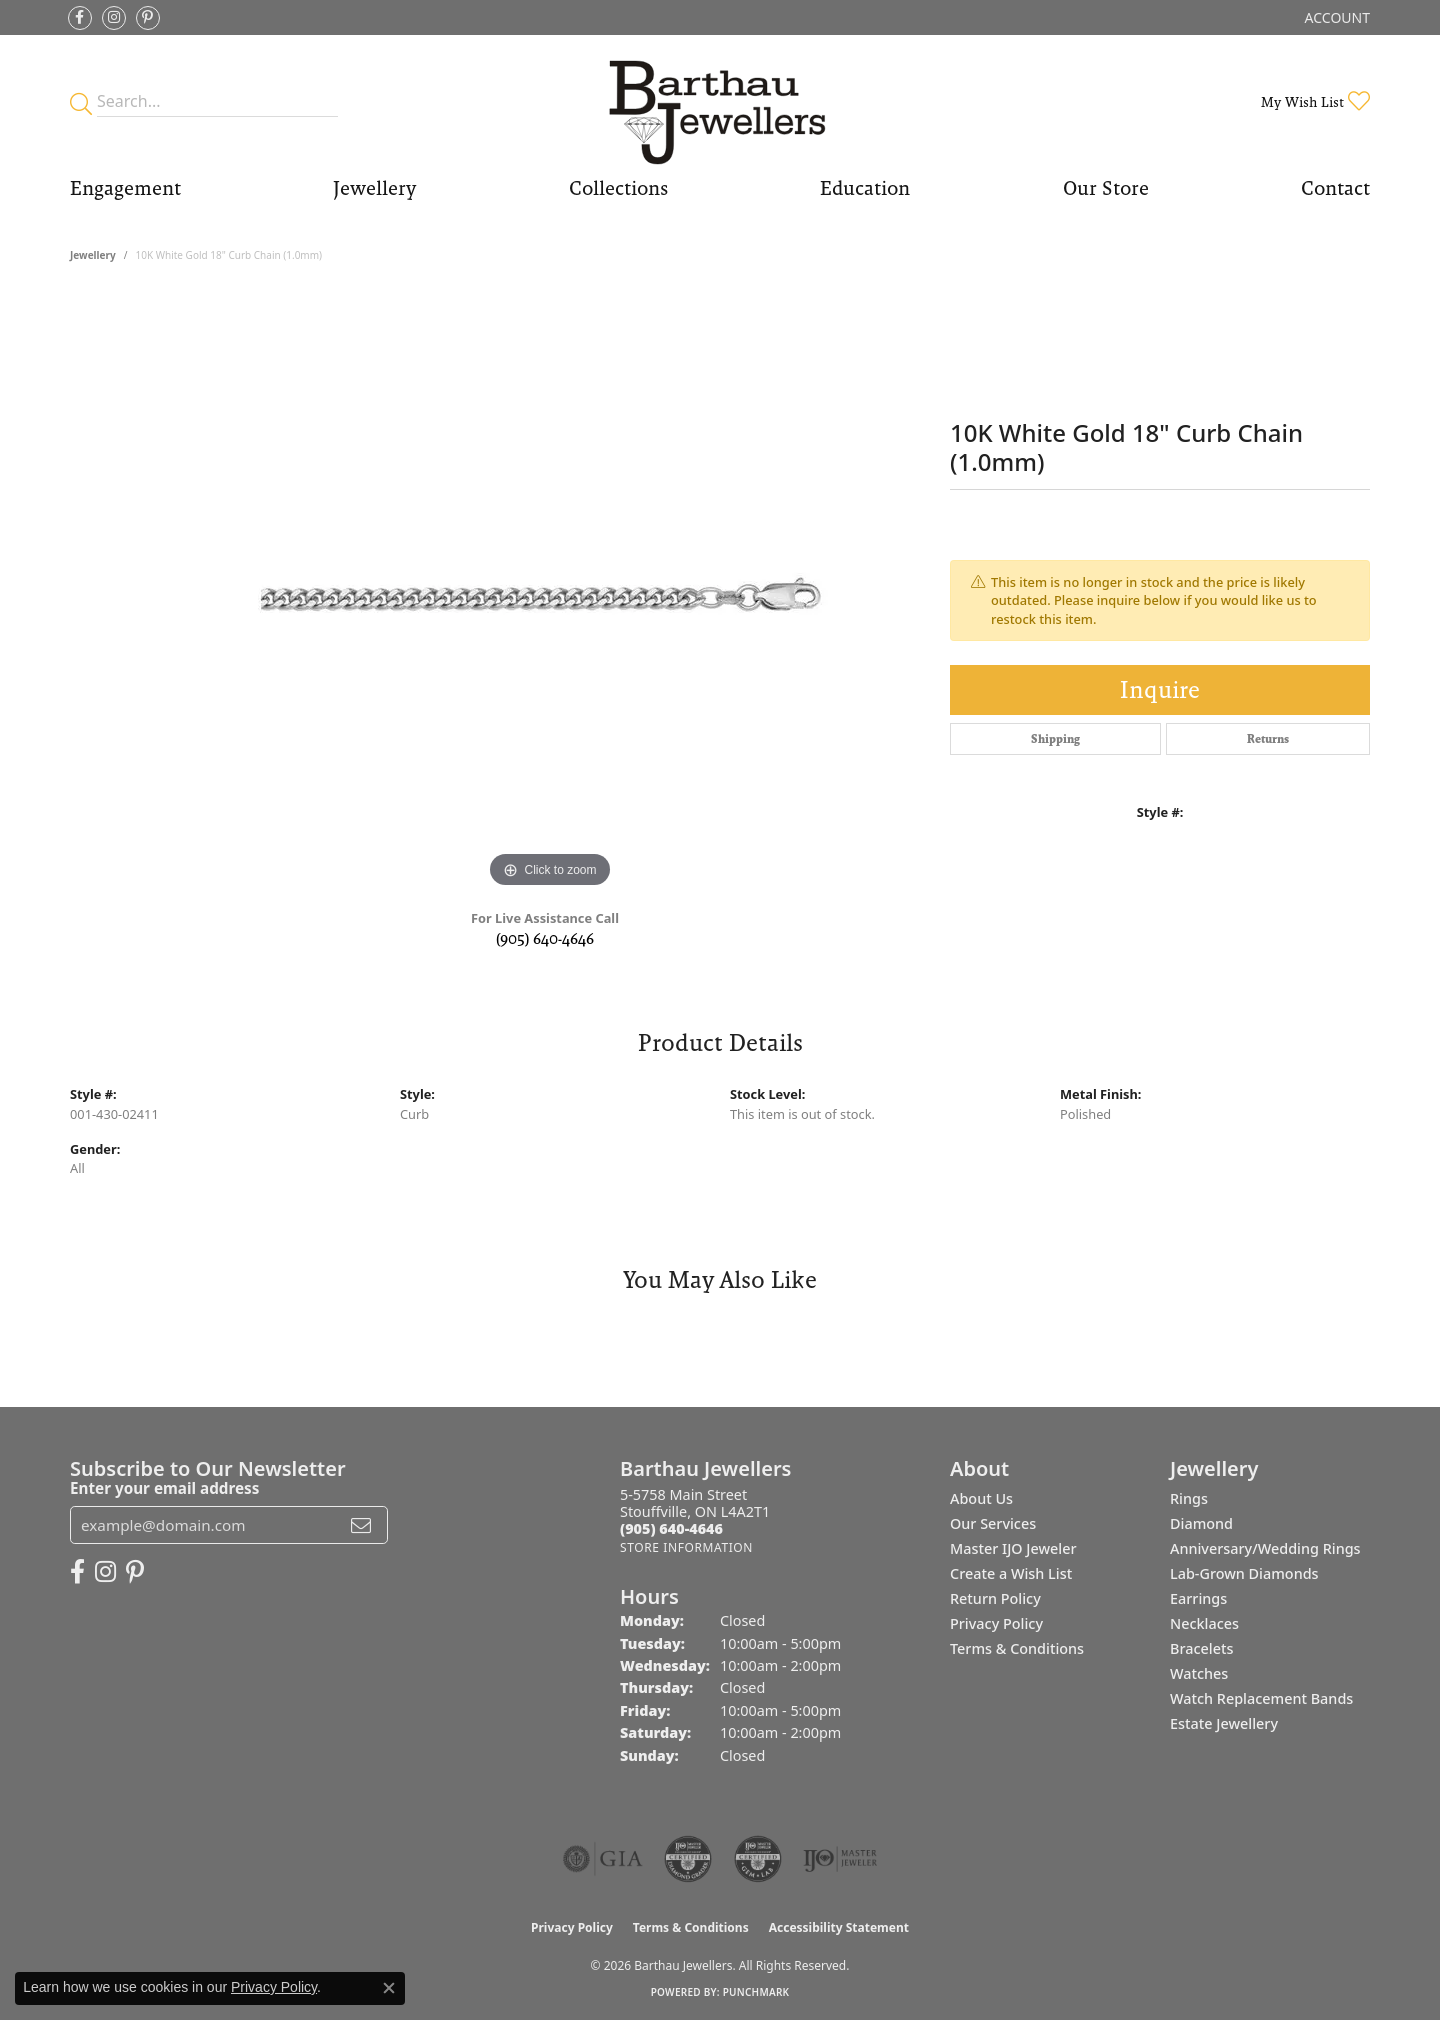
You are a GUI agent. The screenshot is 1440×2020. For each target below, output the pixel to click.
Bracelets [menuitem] (1201, 1648)
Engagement (125, 188)
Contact (1335, 188)
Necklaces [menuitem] (1204, 1623)
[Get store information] (686, 1547)
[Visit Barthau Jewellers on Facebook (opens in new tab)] (80, 18)
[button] (1335, 17)
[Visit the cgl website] (758, 1859)
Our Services (993, 1523)
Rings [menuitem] (1189, 1498)
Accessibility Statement (839, 1927)
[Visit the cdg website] (688, 1859)
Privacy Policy (996, 1623)
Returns (1268, 739)
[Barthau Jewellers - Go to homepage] (720, 101)
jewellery (93, 255)
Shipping (1055, 739)
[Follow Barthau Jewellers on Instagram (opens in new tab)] (114, 18)
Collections (618, 188)
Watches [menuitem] (1199, 1673)
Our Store (1106, 188)
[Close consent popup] (389, 1988)
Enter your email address (164, 1488)
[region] (550, 593)
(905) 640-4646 (545, 938)
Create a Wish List (1011, 1573)
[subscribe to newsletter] (361, 1525)
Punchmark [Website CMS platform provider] (756, 1992)
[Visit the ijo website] (840, 1859)
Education (865, 188)
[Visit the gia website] (603, 1859)
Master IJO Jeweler (1013, 1548)
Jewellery (374, 188)
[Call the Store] (671, 1528)
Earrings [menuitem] (1198, 1598)
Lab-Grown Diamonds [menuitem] (1244, 1573)
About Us (981, 1498)
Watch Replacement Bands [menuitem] (1261, 1698)
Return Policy (995, 1598)
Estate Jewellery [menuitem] (1224, 1723)
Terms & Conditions (1017, 1648)
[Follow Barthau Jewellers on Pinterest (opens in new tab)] (148, 18)
